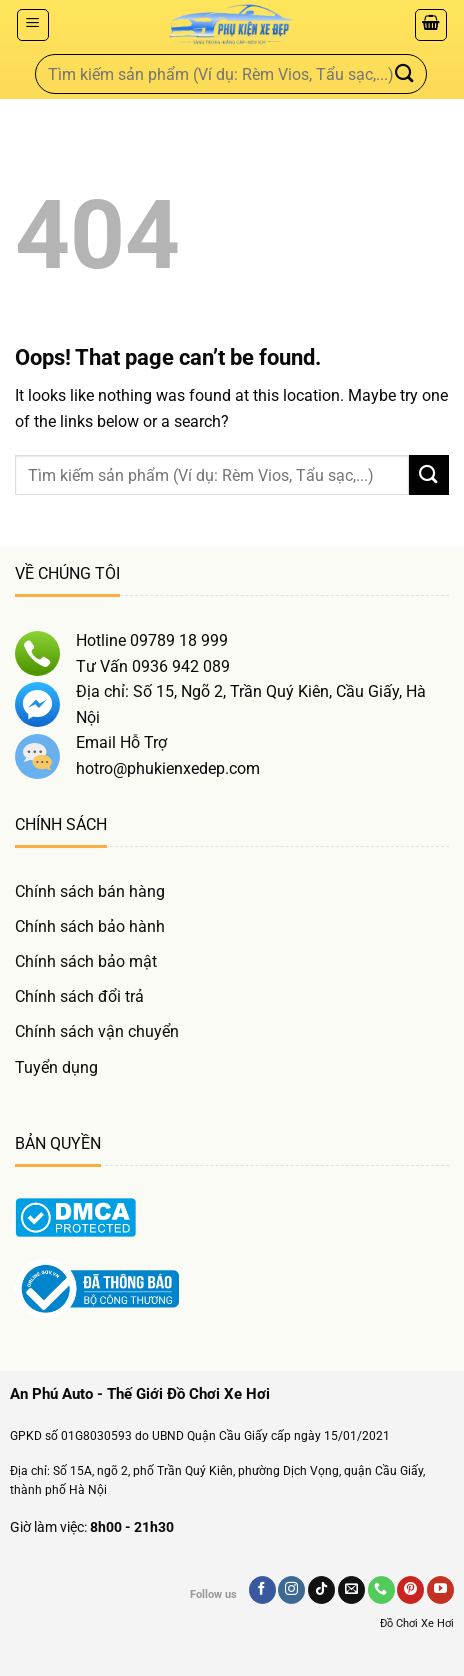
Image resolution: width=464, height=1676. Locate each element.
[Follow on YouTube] (440, 1590)
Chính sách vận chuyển (97, 1031)
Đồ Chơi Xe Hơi (417, 1623)
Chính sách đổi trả (79, 996)
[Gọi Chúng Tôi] (381, 1590)
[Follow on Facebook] (262, 1590)
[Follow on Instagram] (291, 1590)
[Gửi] (405, 73)
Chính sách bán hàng (90, 891)
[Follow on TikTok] (321, 1590)
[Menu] (33, 25)
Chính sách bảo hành (90, 926)
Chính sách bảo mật (86, 961)
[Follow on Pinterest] (410, 1590)
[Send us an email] (351, 1590)
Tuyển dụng (56, 1067)
